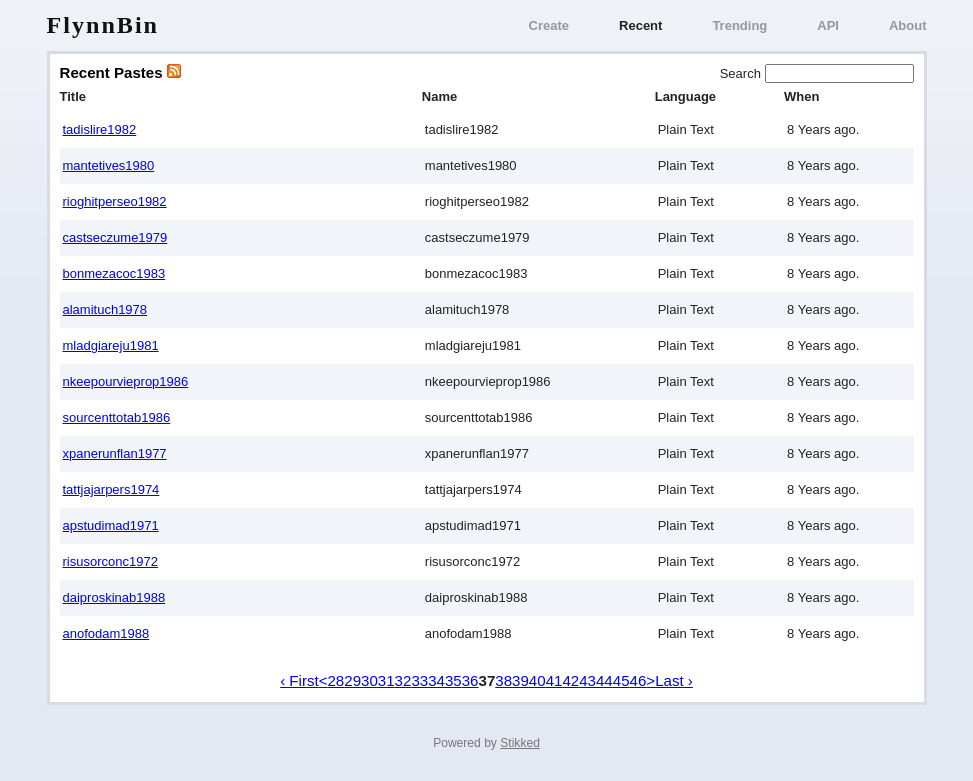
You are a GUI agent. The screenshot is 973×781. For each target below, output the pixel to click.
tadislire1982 (100, 129)
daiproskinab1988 (114, 597)
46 (638, 680)
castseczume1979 (115, 237)
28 (335, 680)
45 (621, 680)
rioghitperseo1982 (115, 201)
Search (742, 73)
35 (453, 680)
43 (587, 680)
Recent (640, 25)
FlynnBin (103, 25)
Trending (739, 25)
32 (403, 680)
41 (554, 680)
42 (570, 680)
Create (549, 25)
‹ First (299, 680)
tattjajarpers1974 (111, 489)
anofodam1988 (106, 633)
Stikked (520, 743)
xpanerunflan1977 (115, 453)
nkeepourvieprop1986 (126, 381)
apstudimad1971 (111, 525)
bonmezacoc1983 (114, 273)
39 (520, 680)
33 (419, 680)
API (828, 25)
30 (369, 680)
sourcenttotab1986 (117, 417)
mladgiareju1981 (111, 345)
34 (436, 680)
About (908, 25)
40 (537, 680)
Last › (674, 680)
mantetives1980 (109, 165)
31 (386, 680)
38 (503, 680)
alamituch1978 (105, 309)
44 (604, 680)
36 (470, 680)
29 (352, 680)
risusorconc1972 (110, 561)
